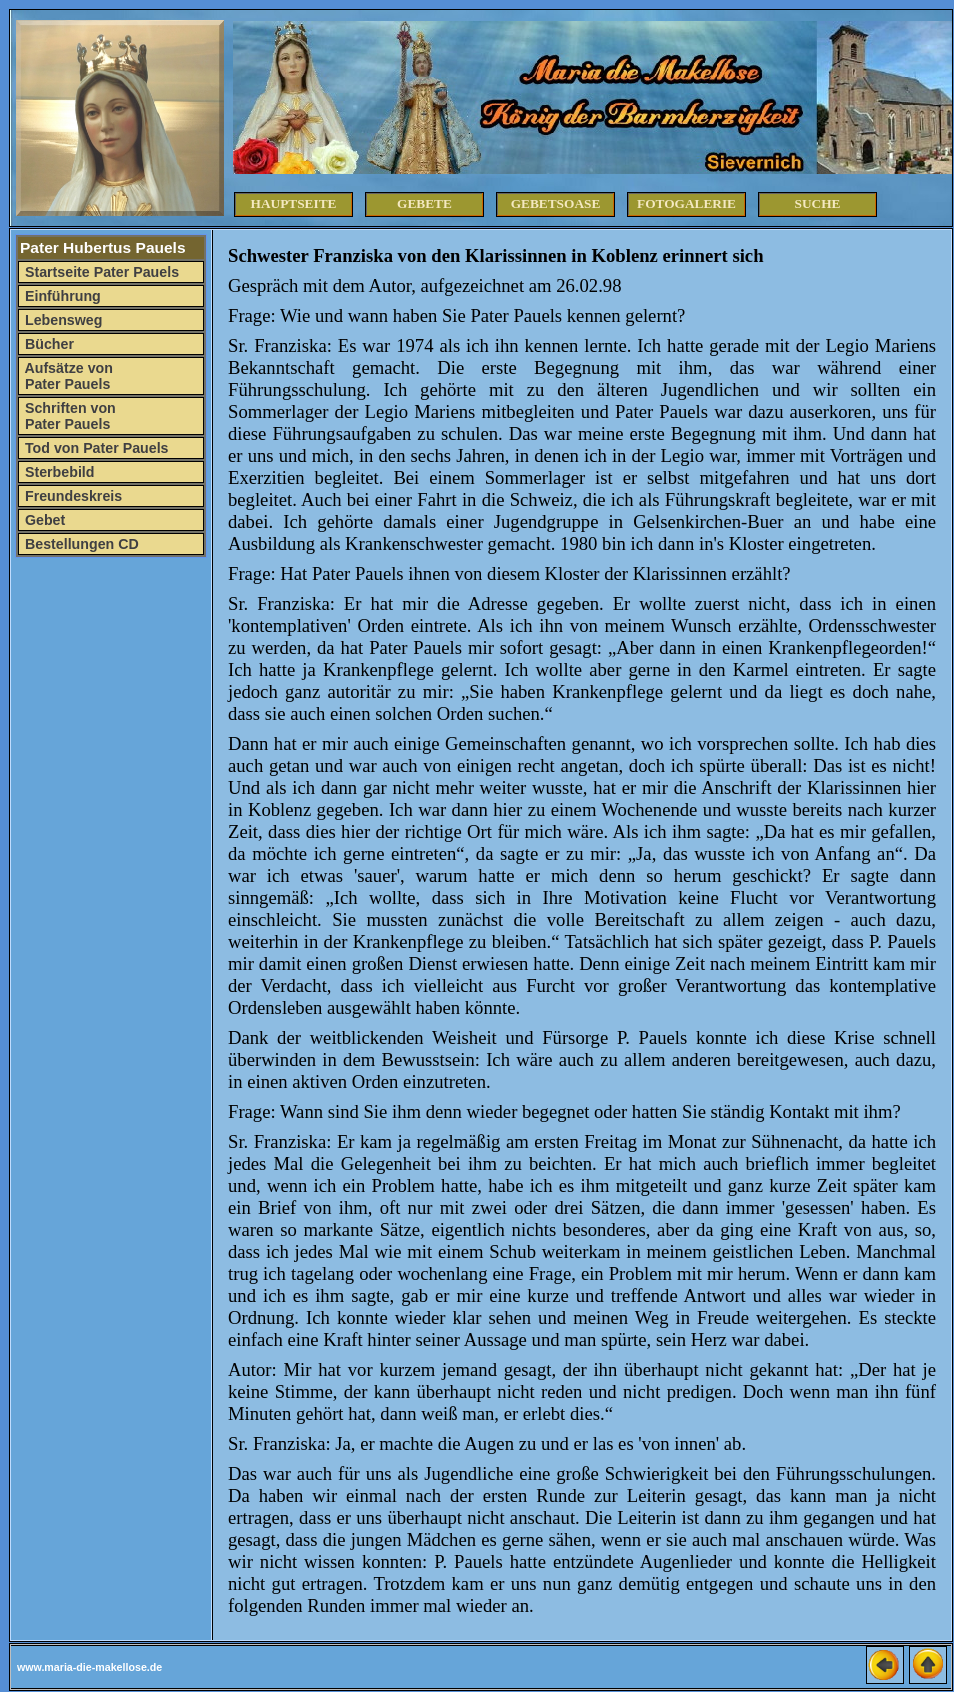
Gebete (424, 203)
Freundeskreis (71, 496)
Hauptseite (294, 203)
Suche (818, 203)
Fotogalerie (686, 203)
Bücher (47, 344)
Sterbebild (57, 472)
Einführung (61, 296)
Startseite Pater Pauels (100, 272)
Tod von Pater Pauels (95, 448)
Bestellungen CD (80, 544)
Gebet (43, 520)
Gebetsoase (556, 203)
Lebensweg (61, 320)
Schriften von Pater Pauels (68, 416)
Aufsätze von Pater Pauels (67, 376)
